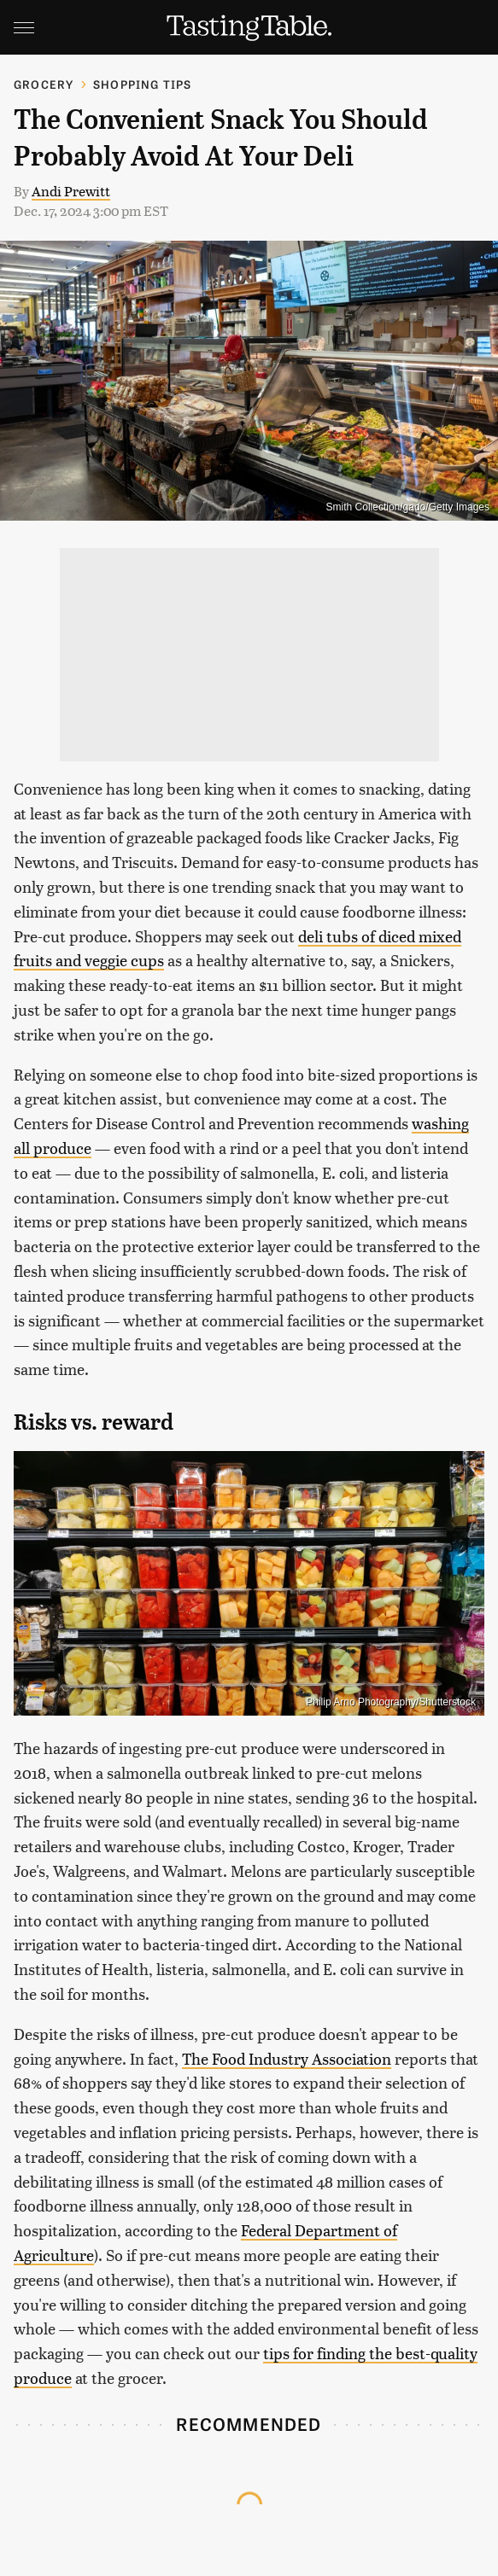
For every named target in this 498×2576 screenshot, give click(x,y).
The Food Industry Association (286, 2058)
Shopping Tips (142, 84)
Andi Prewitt (71, 191)
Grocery (43, 84)
